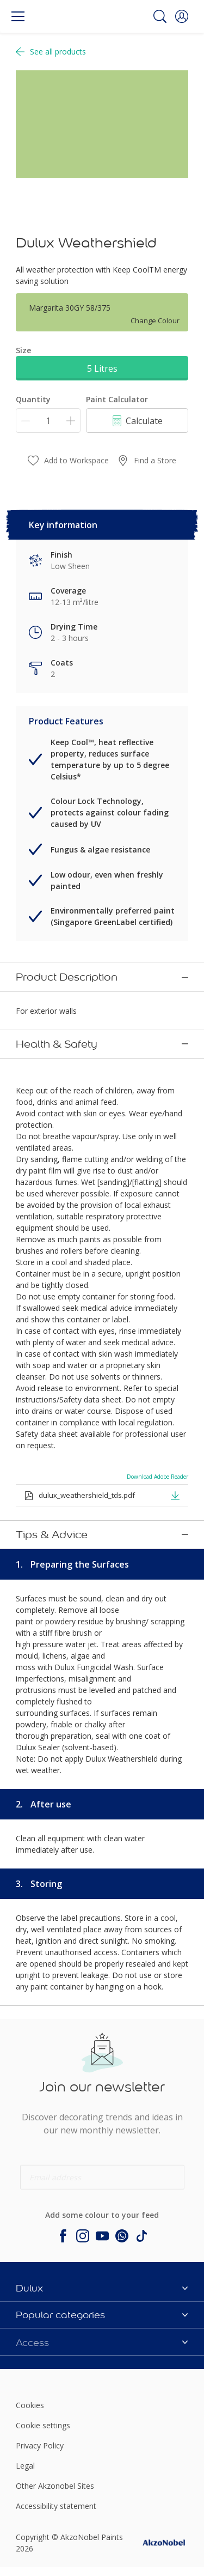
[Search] (159, 16)
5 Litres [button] (102, 368)
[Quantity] (48, 420)
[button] (181, 16)
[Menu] (17, 16)
